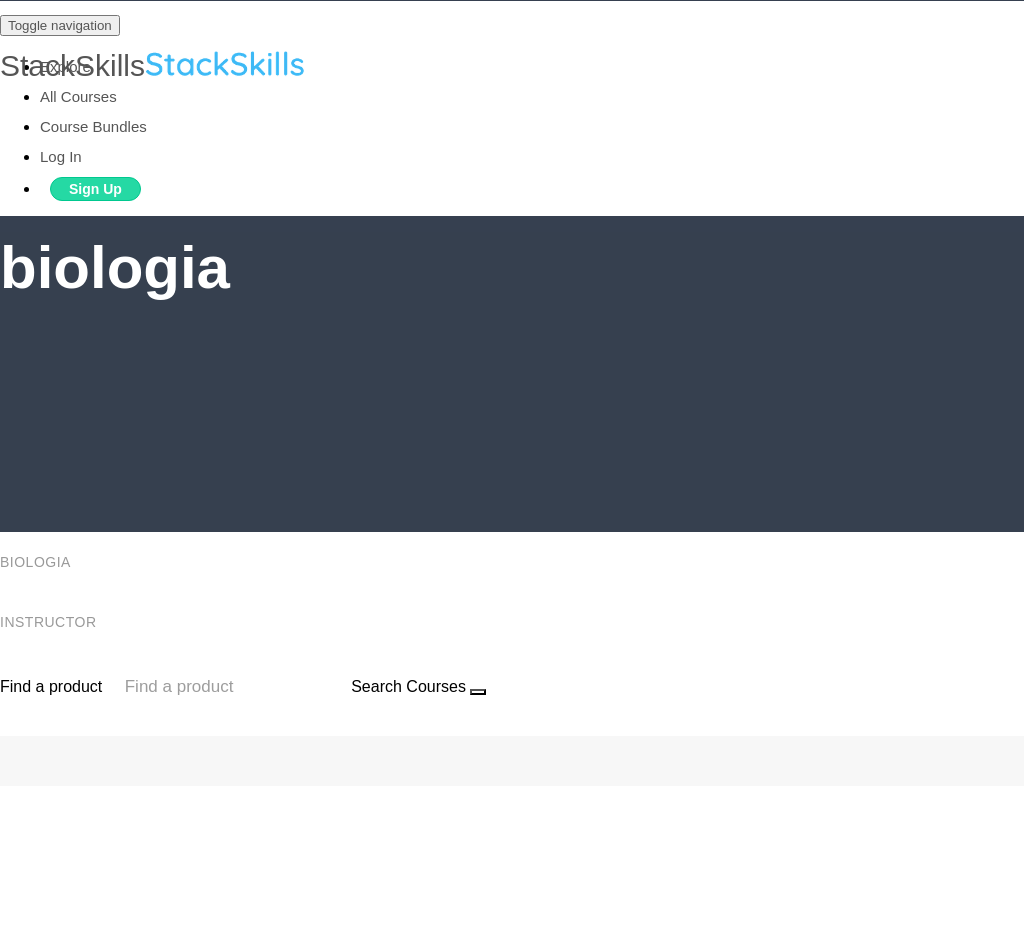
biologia (37, 562)
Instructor (50, 622)
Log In (61, 156)
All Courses (78, 96)
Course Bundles (93, 126)
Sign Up (95, 189)
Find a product (51, 686)
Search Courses (408, 686)
